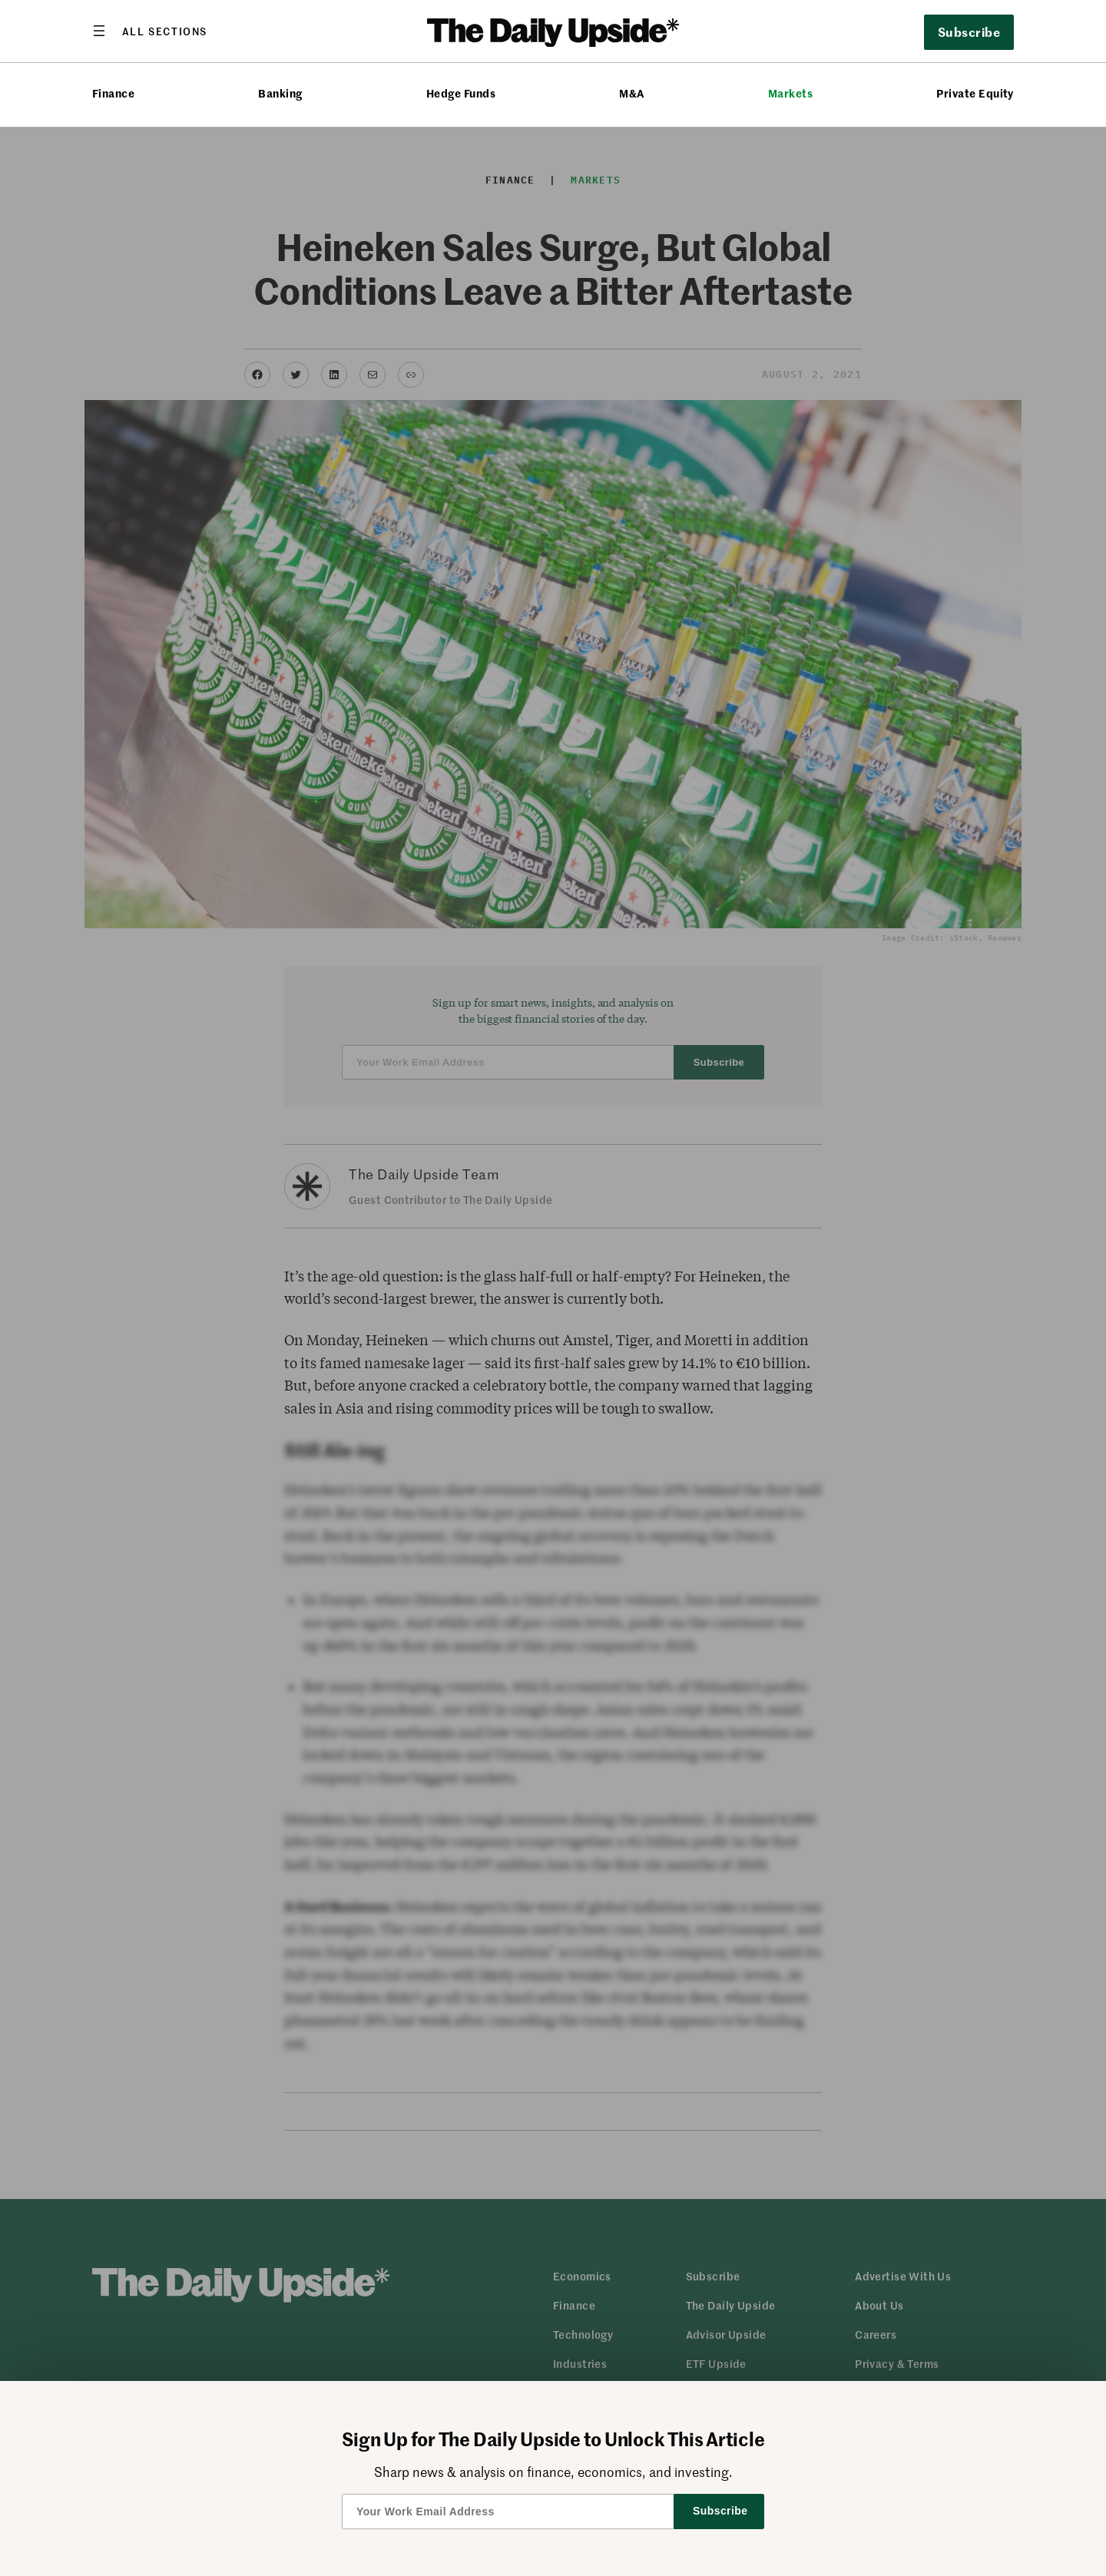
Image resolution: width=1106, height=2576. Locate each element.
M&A (631, 93)
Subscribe (969, 31)
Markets (790, 93)
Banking (280, 93)
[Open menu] (149, 30)
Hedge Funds (460, 93)
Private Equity (975, 93)
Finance (113, 93)
